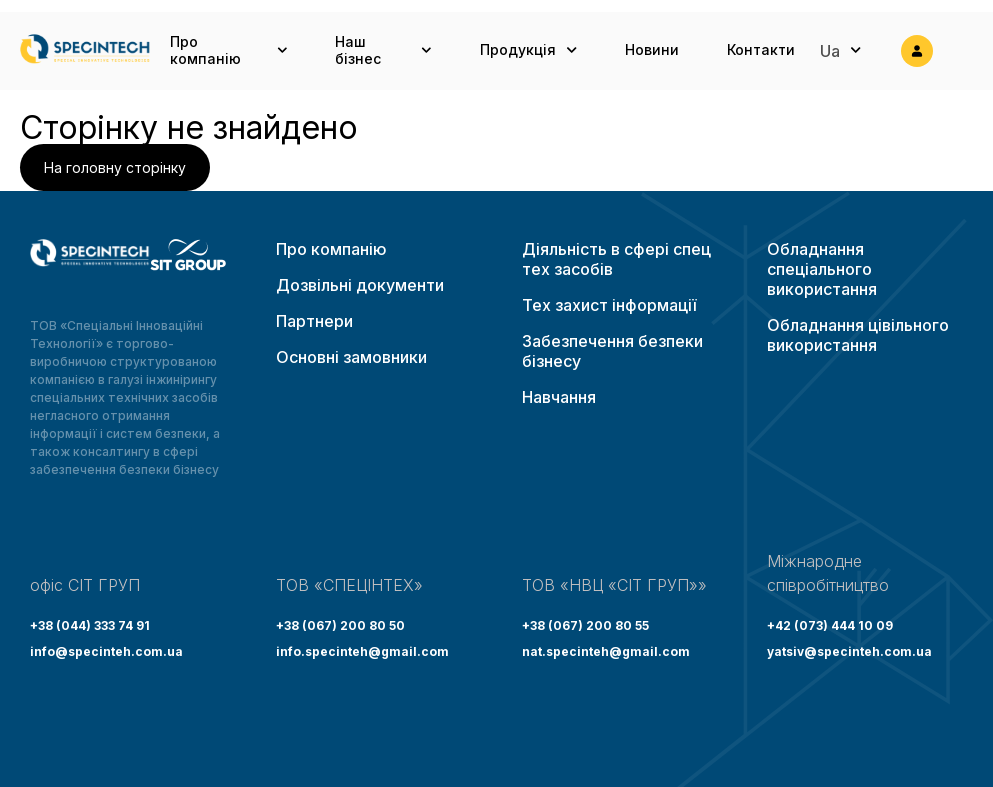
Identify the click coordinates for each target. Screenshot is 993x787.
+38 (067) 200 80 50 (340, 625)
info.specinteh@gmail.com (362, 651)
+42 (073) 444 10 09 (830, 625)
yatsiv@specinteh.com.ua (849, 651)
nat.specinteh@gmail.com (606, 651)
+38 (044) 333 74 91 (90, 625)
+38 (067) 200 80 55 (585, 625)
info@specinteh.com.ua (106, 651)
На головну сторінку (115, 167)
